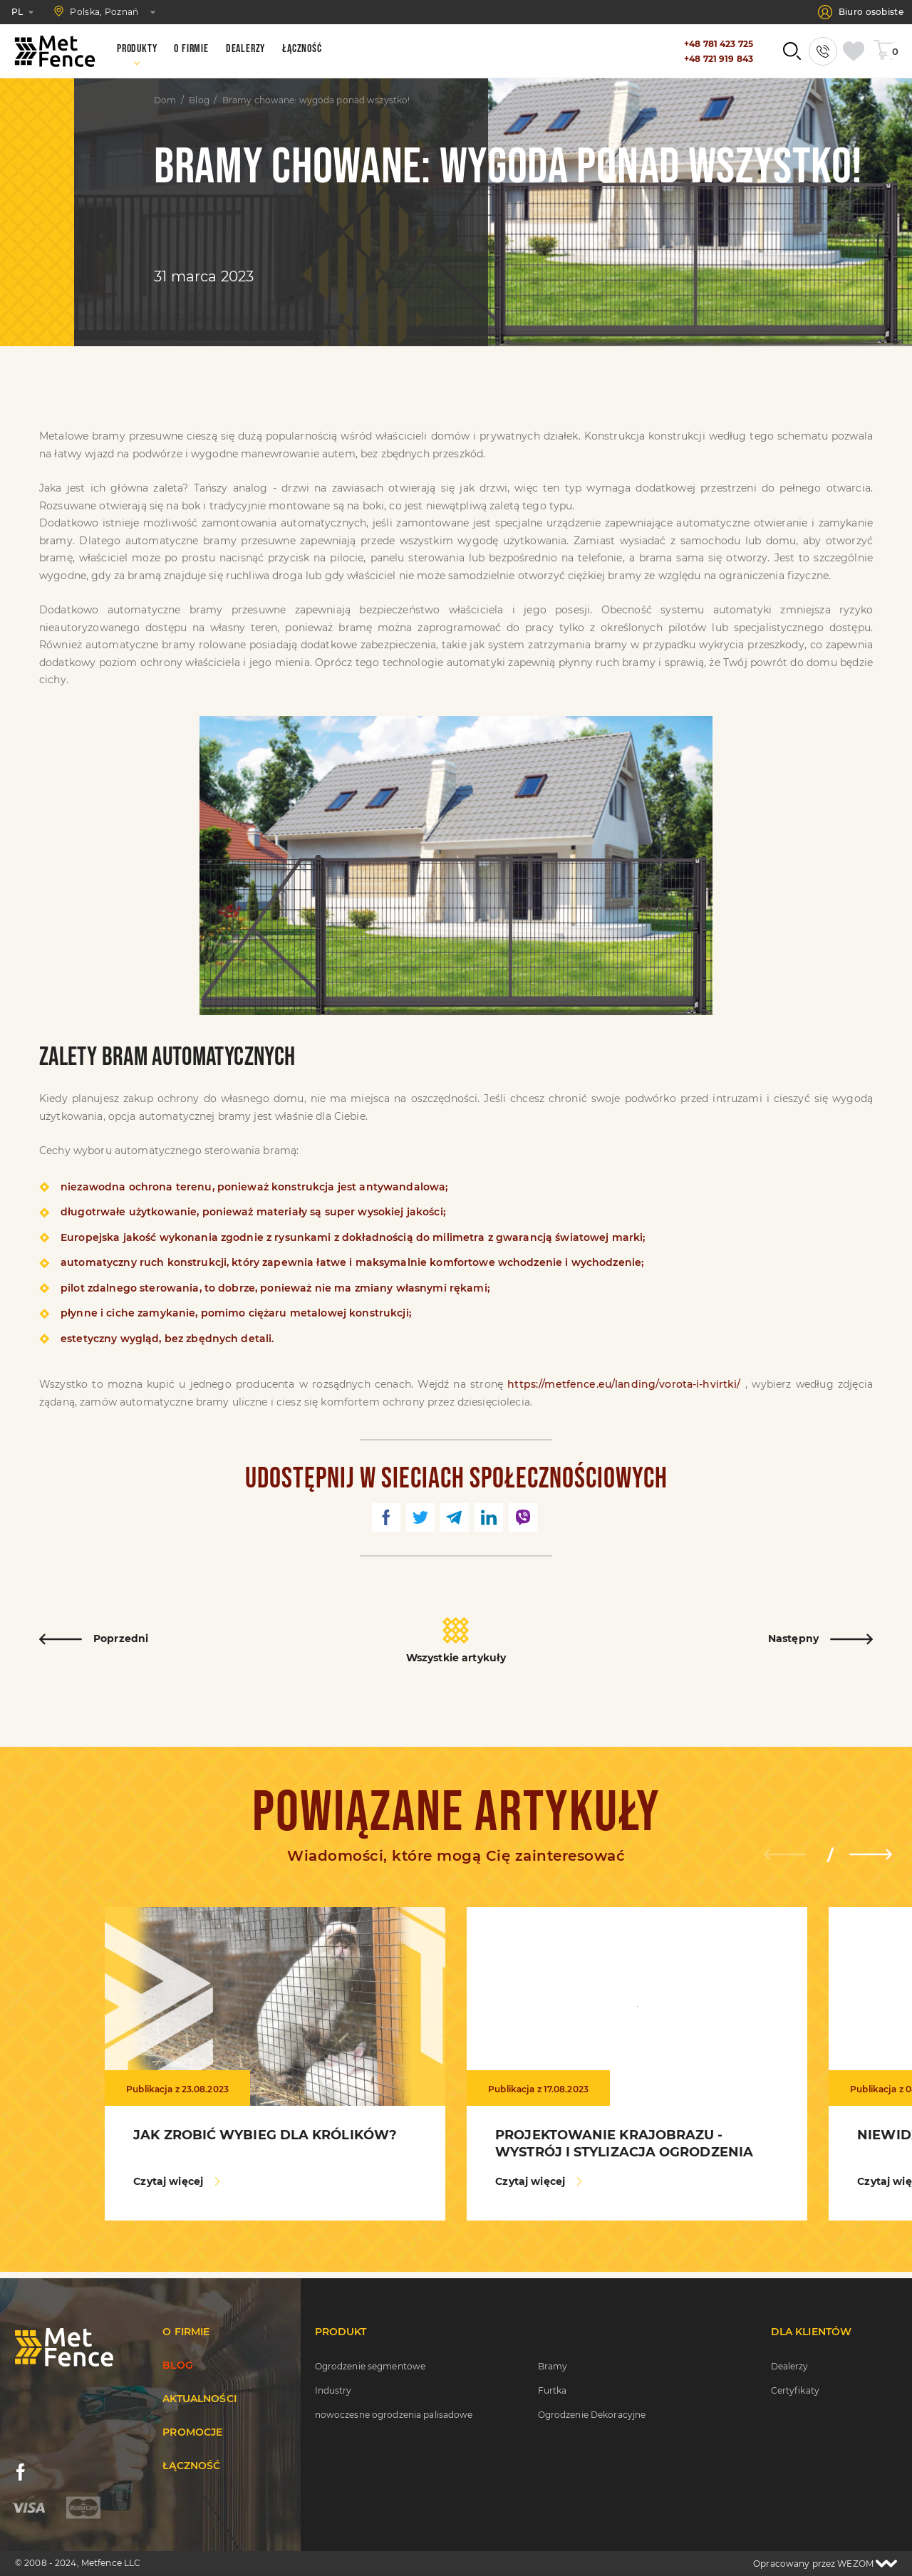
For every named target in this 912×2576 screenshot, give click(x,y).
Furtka (552, 2390)
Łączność (191, 2465)
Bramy (553, 2366)
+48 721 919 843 (718, 58)
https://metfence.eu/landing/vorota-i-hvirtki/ (623, 1384)
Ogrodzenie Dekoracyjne (592, 2414)
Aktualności (199, 2398)
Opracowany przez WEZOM (825, 2563)
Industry (333, 2390)
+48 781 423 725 (718, 43)
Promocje (192, 2432)
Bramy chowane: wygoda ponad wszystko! (316, 100)
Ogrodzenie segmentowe (370, 2366)
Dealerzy (790, 2366)
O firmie (185, 2331)
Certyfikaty (795, 2390)
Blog (199, 100)
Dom (165, 100)
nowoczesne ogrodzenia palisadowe (394, 2414)
